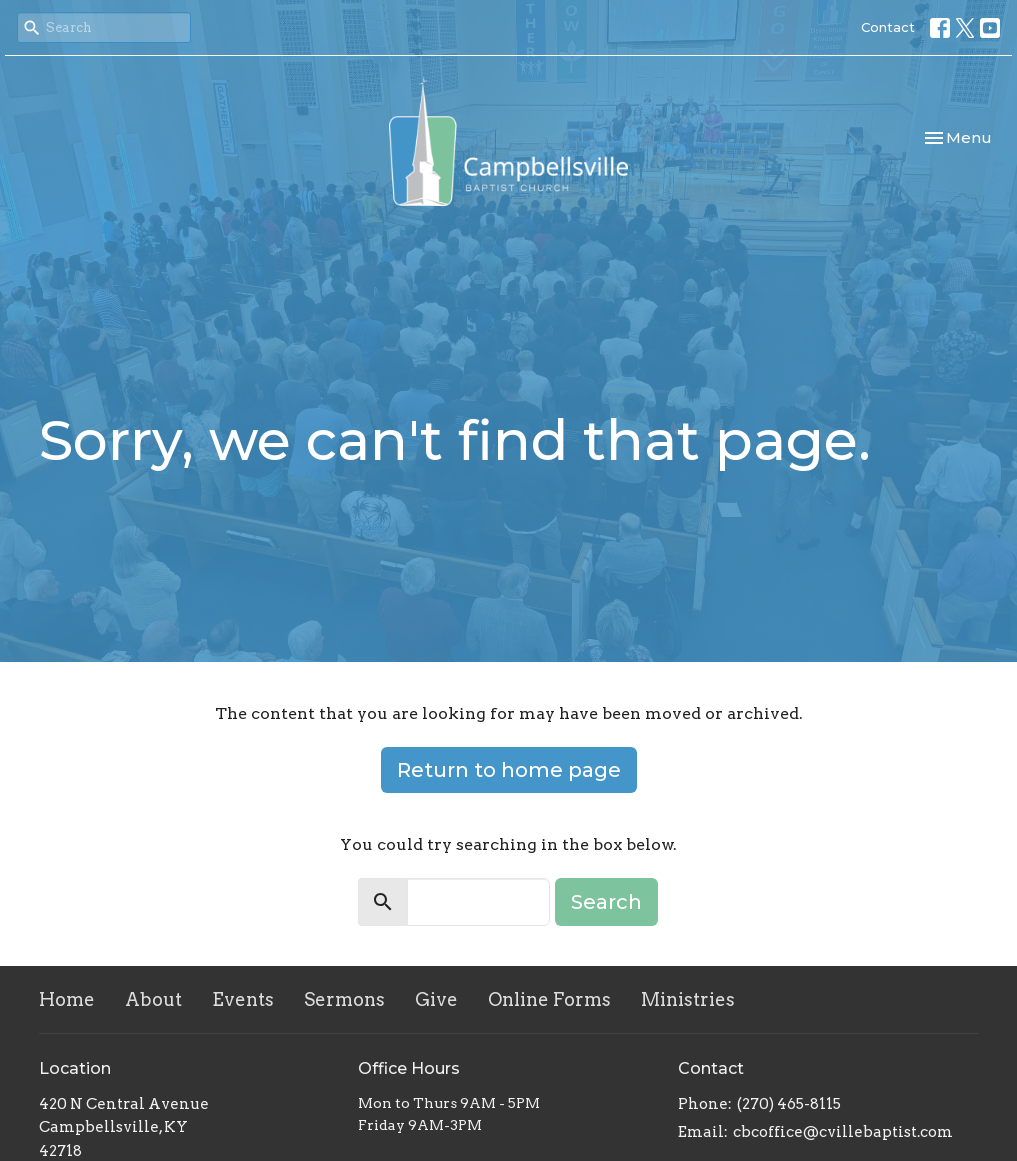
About (153, 999)
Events (243, 999)
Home (67, 999)
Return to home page (509, 770)
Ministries (688, 999)
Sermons (344, 999)
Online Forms (549, 999)
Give (436, 999)
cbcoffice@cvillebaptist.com (843, 1132)
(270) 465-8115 (789, 1104)
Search (606, 902)
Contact (888, 27)
